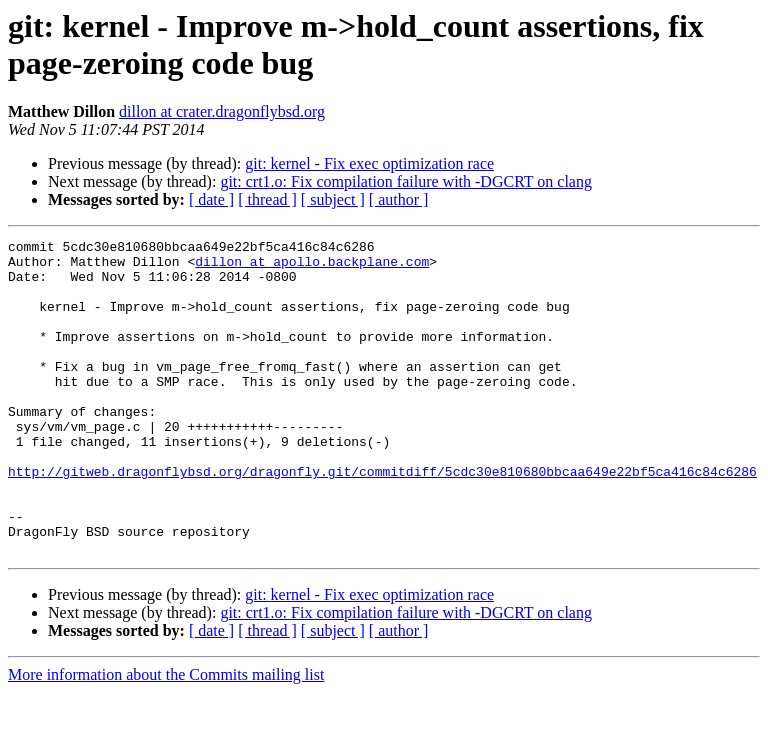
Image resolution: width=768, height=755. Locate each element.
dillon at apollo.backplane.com (312, 267)
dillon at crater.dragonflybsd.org (222, 111)
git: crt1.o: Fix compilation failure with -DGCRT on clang (406, 181)
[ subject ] (333, 199)
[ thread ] (267, 199)
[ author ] (399, 199)
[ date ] (211, 199)
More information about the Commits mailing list (166, 737)
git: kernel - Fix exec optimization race (369, 163)
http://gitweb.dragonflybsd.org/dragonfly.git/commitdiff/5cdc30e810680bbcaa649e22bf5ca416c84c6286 (382, 519)
